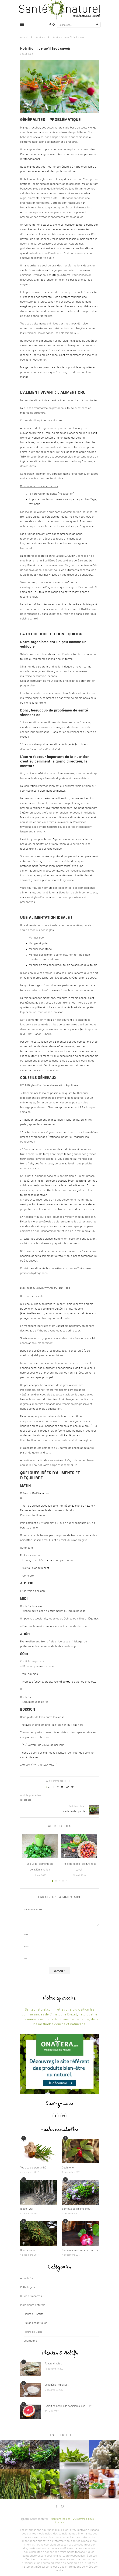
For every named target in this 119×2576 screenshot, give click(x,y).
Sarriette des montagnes (76, 2209)
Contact (59, 2522)
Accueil (24, 37)
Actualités (26, 2278)
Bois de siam (27, 2250)
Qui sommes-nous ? (84, 2519)
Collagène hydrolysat (56, 2385)
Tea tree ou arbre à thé (33, 2168)
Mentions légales (60, 2519)
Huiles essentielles (35, 2323)
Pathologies (27, 2287)
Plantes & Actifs (33, 2314)
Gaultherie (68, 2168)
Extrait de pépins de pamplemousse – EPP (68, 2406)
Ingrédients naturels (32, 2305)
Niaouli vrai (26, 2209)
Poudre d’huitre (53, 2364)
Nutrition (40, 37)
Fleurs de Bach (33, 2332)
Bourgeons (30, 2341)
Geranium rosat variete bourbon (80, 2250)
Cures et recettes (31, 2296)
